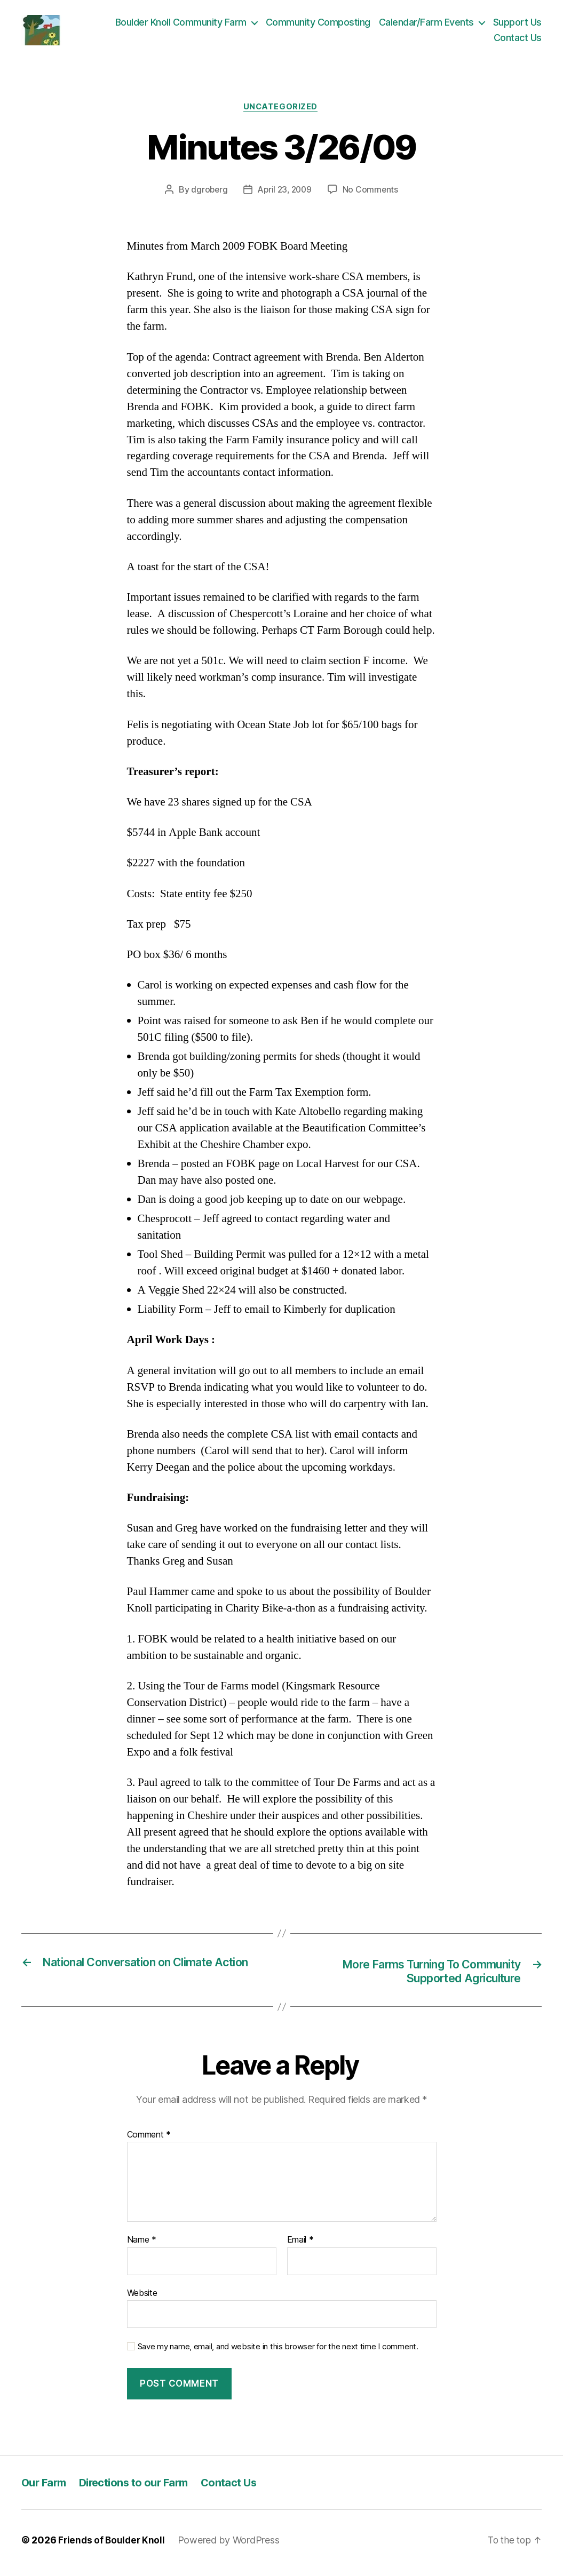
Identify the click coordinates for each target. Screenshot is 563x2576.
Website (142, 2298)
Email (300, 2246)
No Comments (373, 194)
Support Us (517, 23)
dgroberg (207, 194)
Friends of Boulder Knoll (113, 2545)
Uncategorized (281, 111)
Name (141, 2246)
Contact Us (518, 39)
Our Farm (45, 2488)
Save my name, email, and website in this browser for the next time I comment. (278, 2352)
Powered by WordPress (231, 2545)
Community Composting (318, 23)
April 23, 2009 (284, 194)
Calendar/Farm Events (426, 23)
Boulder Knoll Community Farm (181, 23)
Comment (149, 2140)
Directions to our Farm (139, 2488)
